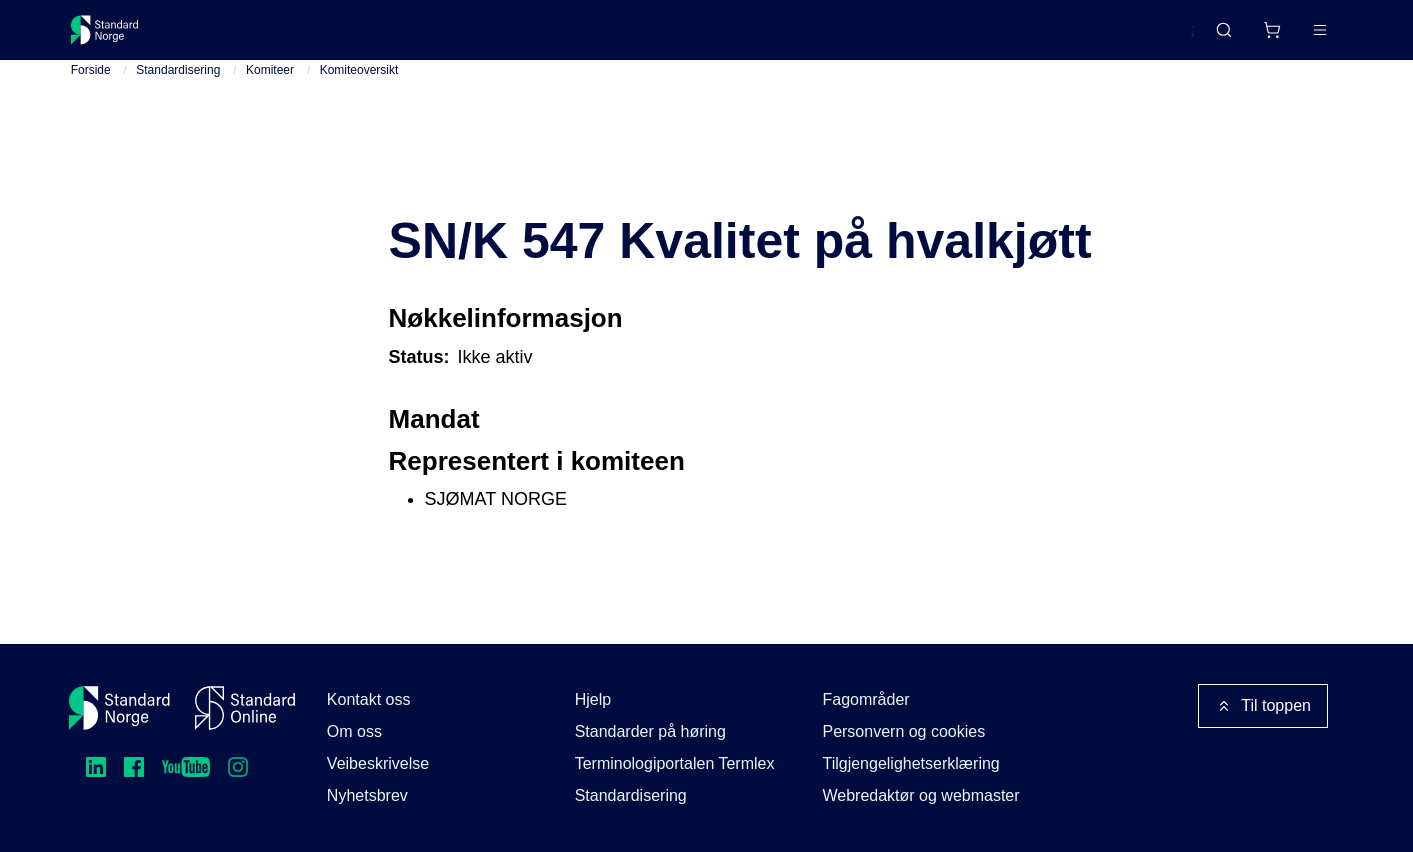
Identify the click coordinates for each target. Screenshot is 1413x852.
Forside (91, 101)
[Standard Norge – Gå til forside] (117, 38)
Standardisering (178, 101)
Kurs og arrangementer (532, 37)
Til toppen (1263, 706)
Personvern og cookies (903, 731)
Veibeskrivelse (378, 763)
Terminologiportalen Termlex (675, 763)
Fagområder (865, 699)
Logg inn (1294, 37)
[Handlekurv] (1213, 38)
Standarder (239, 37)
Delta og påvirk (364, 37)
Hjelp (593, 699)
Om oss (354, 731)
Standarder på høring (650, 731)
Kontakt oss (369, 699)
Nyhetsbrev (367, 795)
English (1130, 39)
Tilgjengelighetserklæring (910, 763)
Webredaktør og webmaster (920, 795)
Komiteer (270, 101)
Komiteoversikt (359, 101)
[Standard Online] (245, 708)
